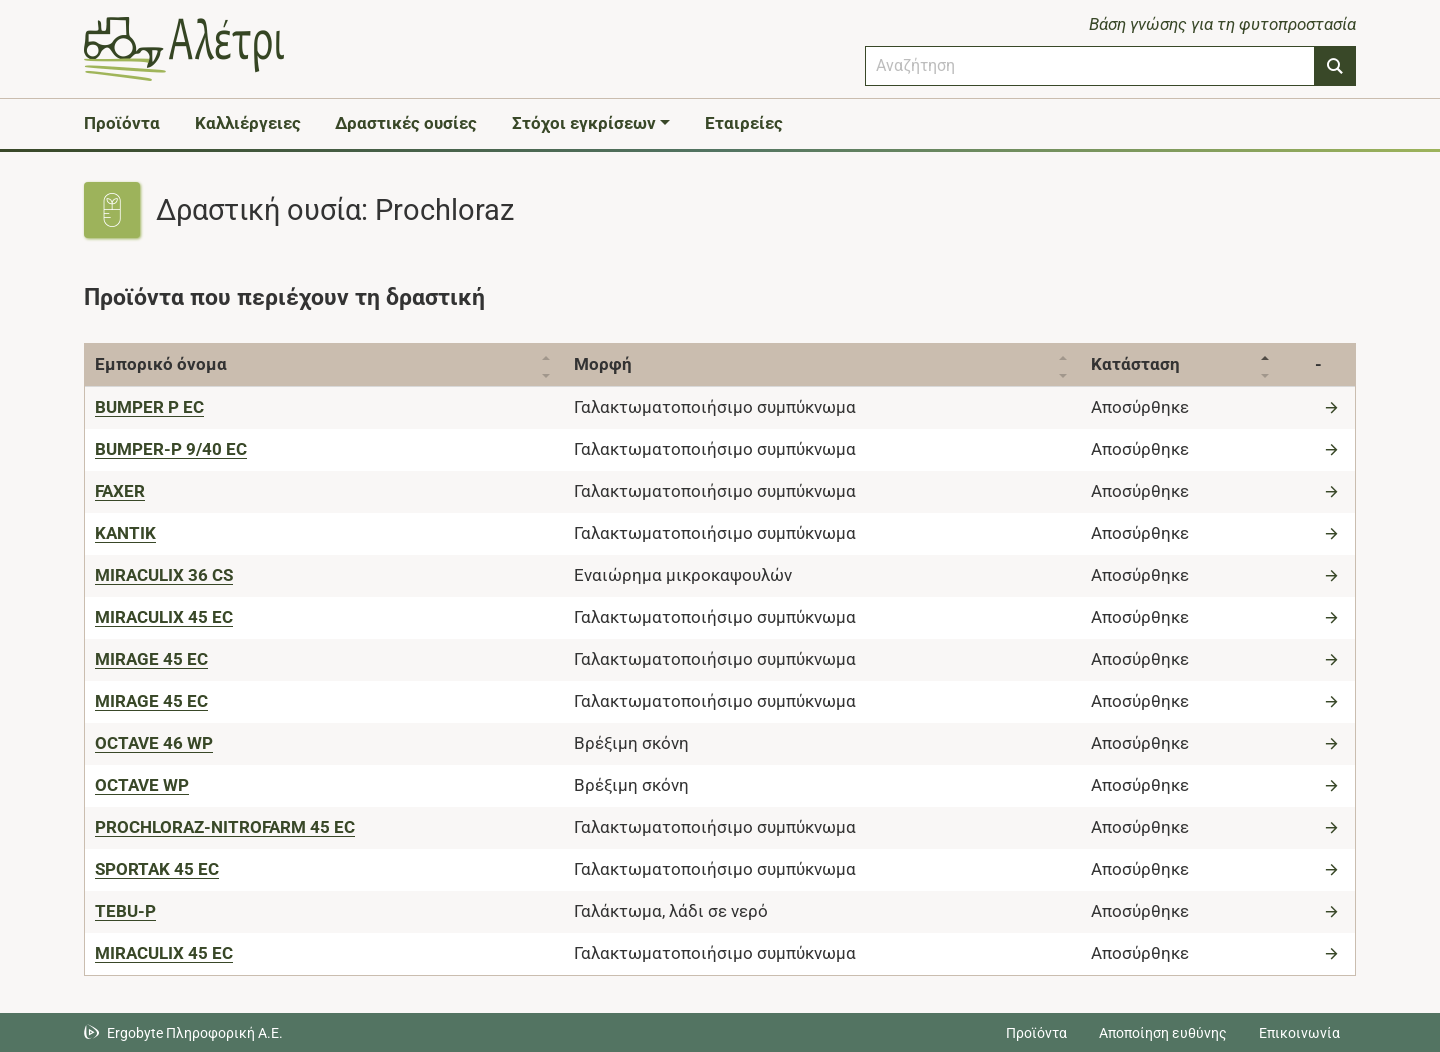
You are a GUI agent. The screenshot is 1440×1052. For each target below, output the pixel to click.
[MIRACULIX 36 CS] (164, 575)
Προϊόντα (122, 123)
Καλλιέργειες (248, 123)
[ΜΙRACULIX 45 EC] (164, 953)
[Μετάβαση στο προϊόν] (1334, 407)
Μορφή (603, 364)
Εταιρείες (744, 123)
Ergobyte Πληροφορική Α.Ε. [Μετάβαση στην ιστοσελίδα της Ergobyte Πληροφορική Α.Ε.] (195, 1033)
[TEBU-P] (125, 911)
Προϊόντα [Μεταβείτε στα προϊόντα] (1036, 1033)
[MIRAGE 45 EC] (151, 659)
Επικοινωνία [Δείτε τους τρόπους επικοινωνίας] (1299, 1033)
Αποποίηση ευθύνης (1163, 1033)
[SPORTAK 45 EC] (157, 869)
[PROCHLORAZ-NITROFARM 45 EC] (225, 827)
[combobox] (1090, 66)
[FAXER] (120, 491)
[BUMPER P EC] (149, 407)
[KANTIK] (125, 533)
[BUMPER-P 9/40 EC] (171, 449)
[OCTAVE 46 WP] (154, 743)
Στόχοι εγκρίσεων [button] (584, 123)
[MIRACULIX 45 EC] (164, 617)
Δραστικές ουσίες (406, 123)
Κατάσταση (1135, 364)
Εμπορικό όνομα (161, 364)
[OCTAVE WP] (142, 785)
